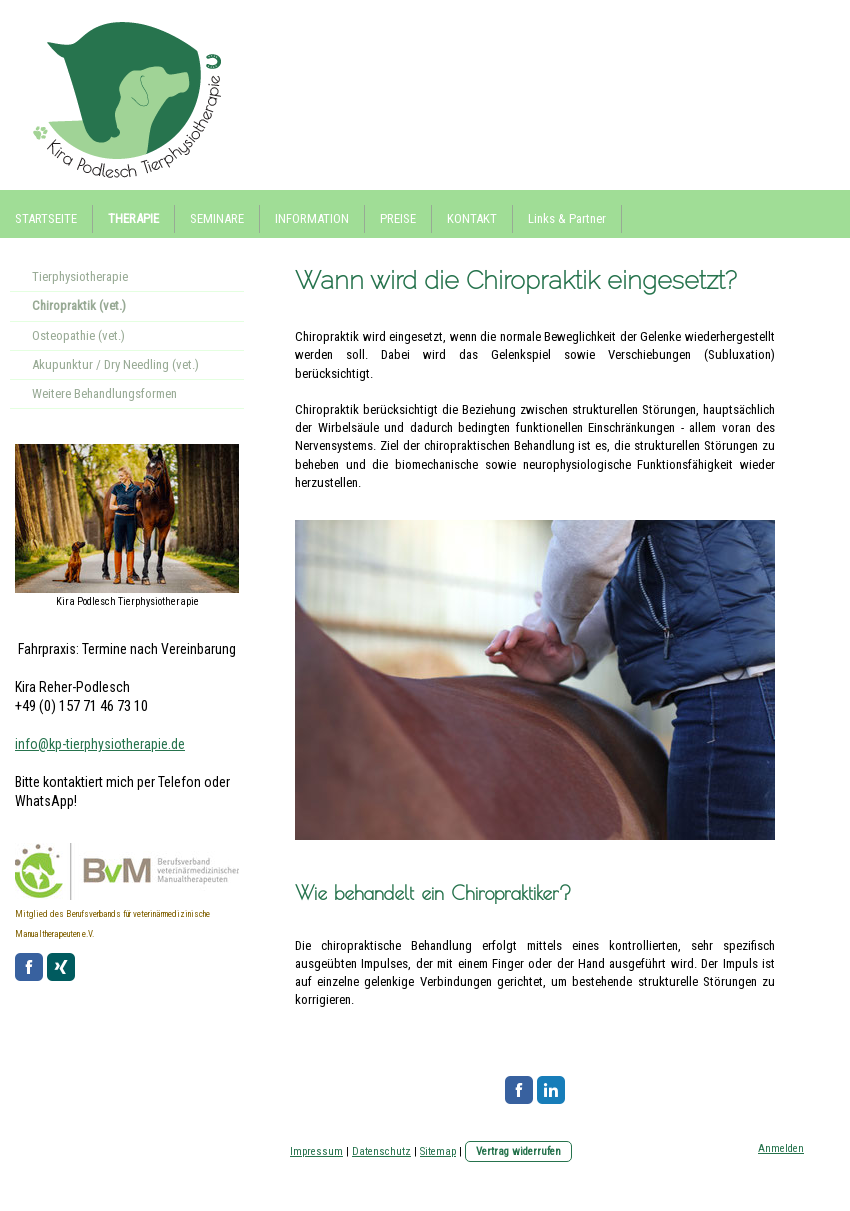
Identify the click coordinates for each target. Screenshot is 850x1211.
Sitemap (438, 1151)
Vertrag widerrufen (518, 1151)
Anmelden (781, 1148)
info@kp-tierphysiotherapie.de (100, 744)
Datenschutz (381, 1151)
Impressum (316, 1151)
